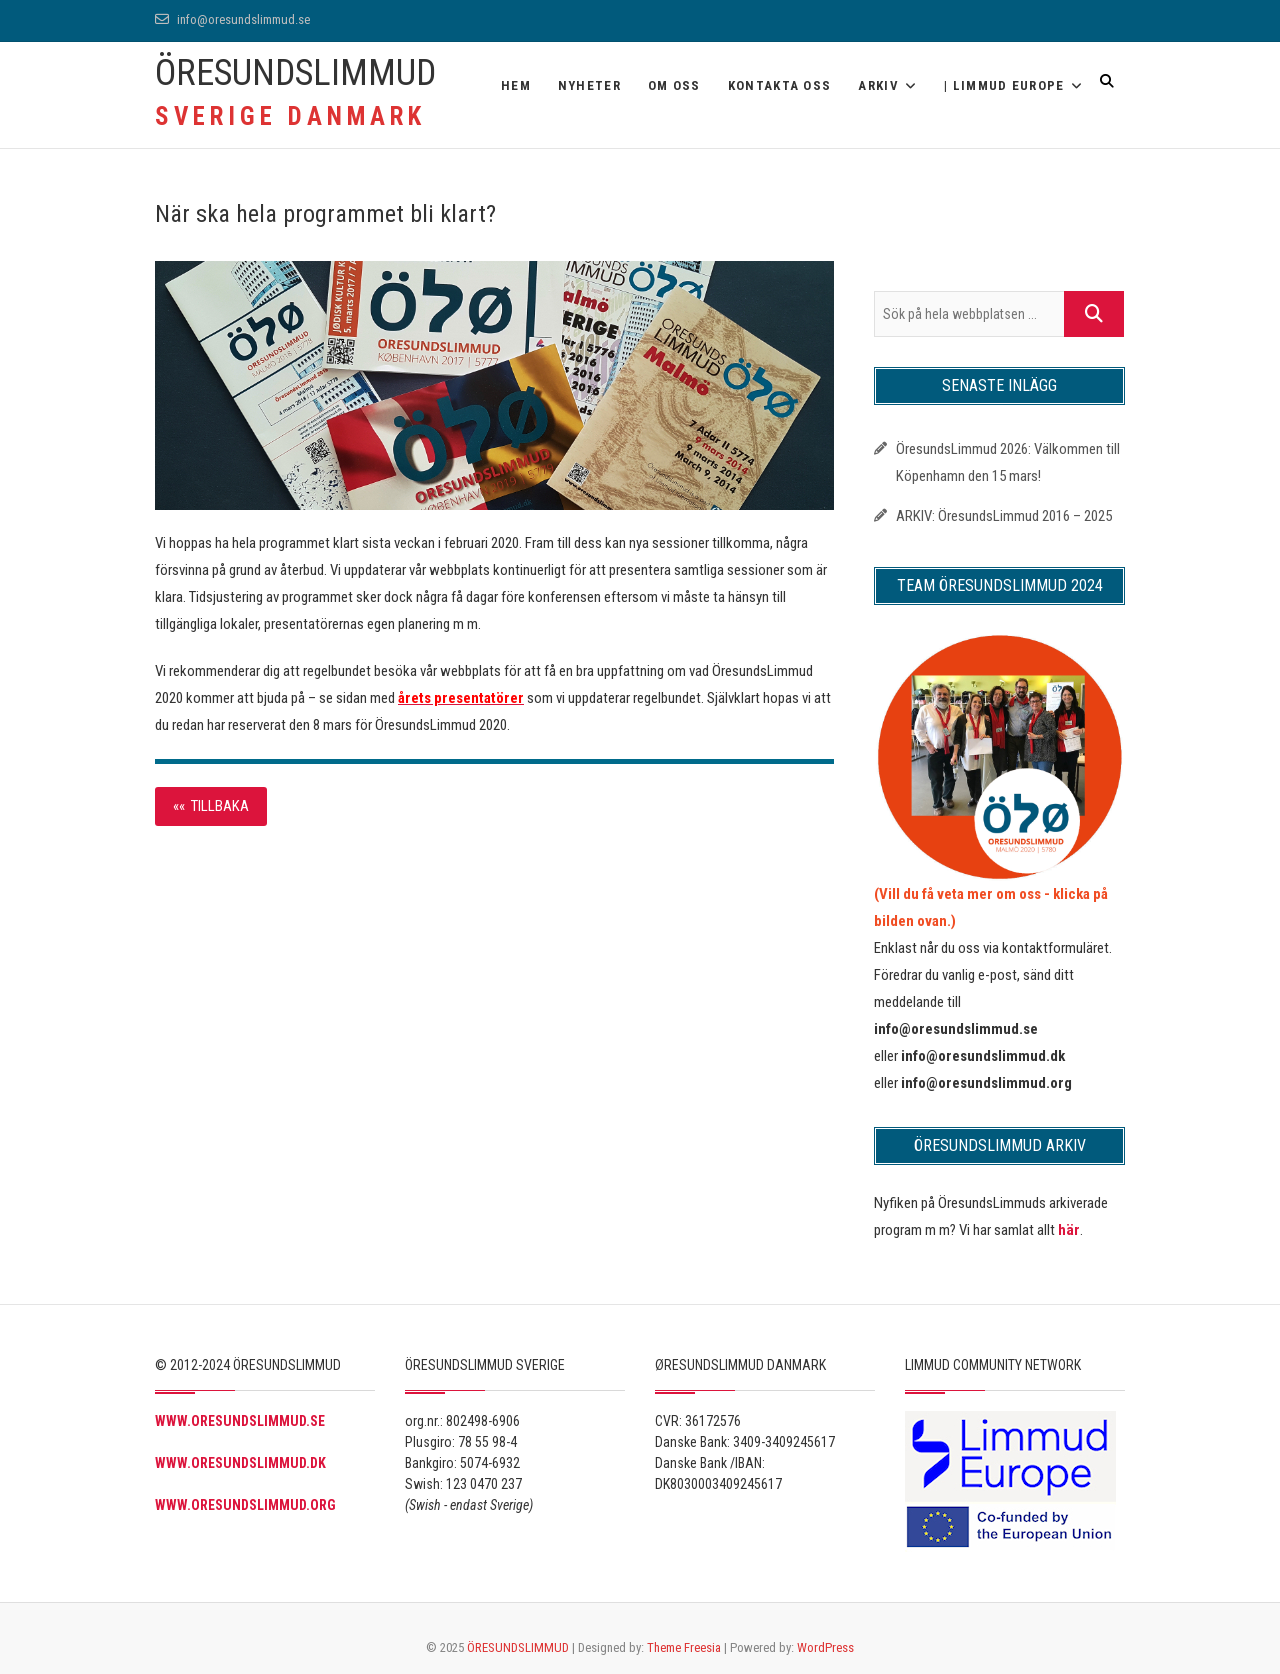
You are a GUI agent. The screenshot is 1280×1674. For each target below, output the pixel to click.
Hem (516, 85)
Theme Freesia (684, 1647)
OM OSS (674, 85)
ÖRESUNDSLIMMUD (295, 73)
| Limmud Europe (1004, 85)
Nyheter (589, 85)
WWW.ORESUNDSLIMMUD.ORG (245, 1505)
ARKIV (878, 85)
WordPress (825, 1647)
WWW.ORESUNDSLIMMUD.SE (240, 1421)
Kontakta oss (780, 85)
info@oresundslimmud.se (232, 19)
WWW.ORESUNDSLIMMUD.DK (240, 1463)
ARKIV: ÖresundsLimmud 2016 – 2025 (1004, 516)
